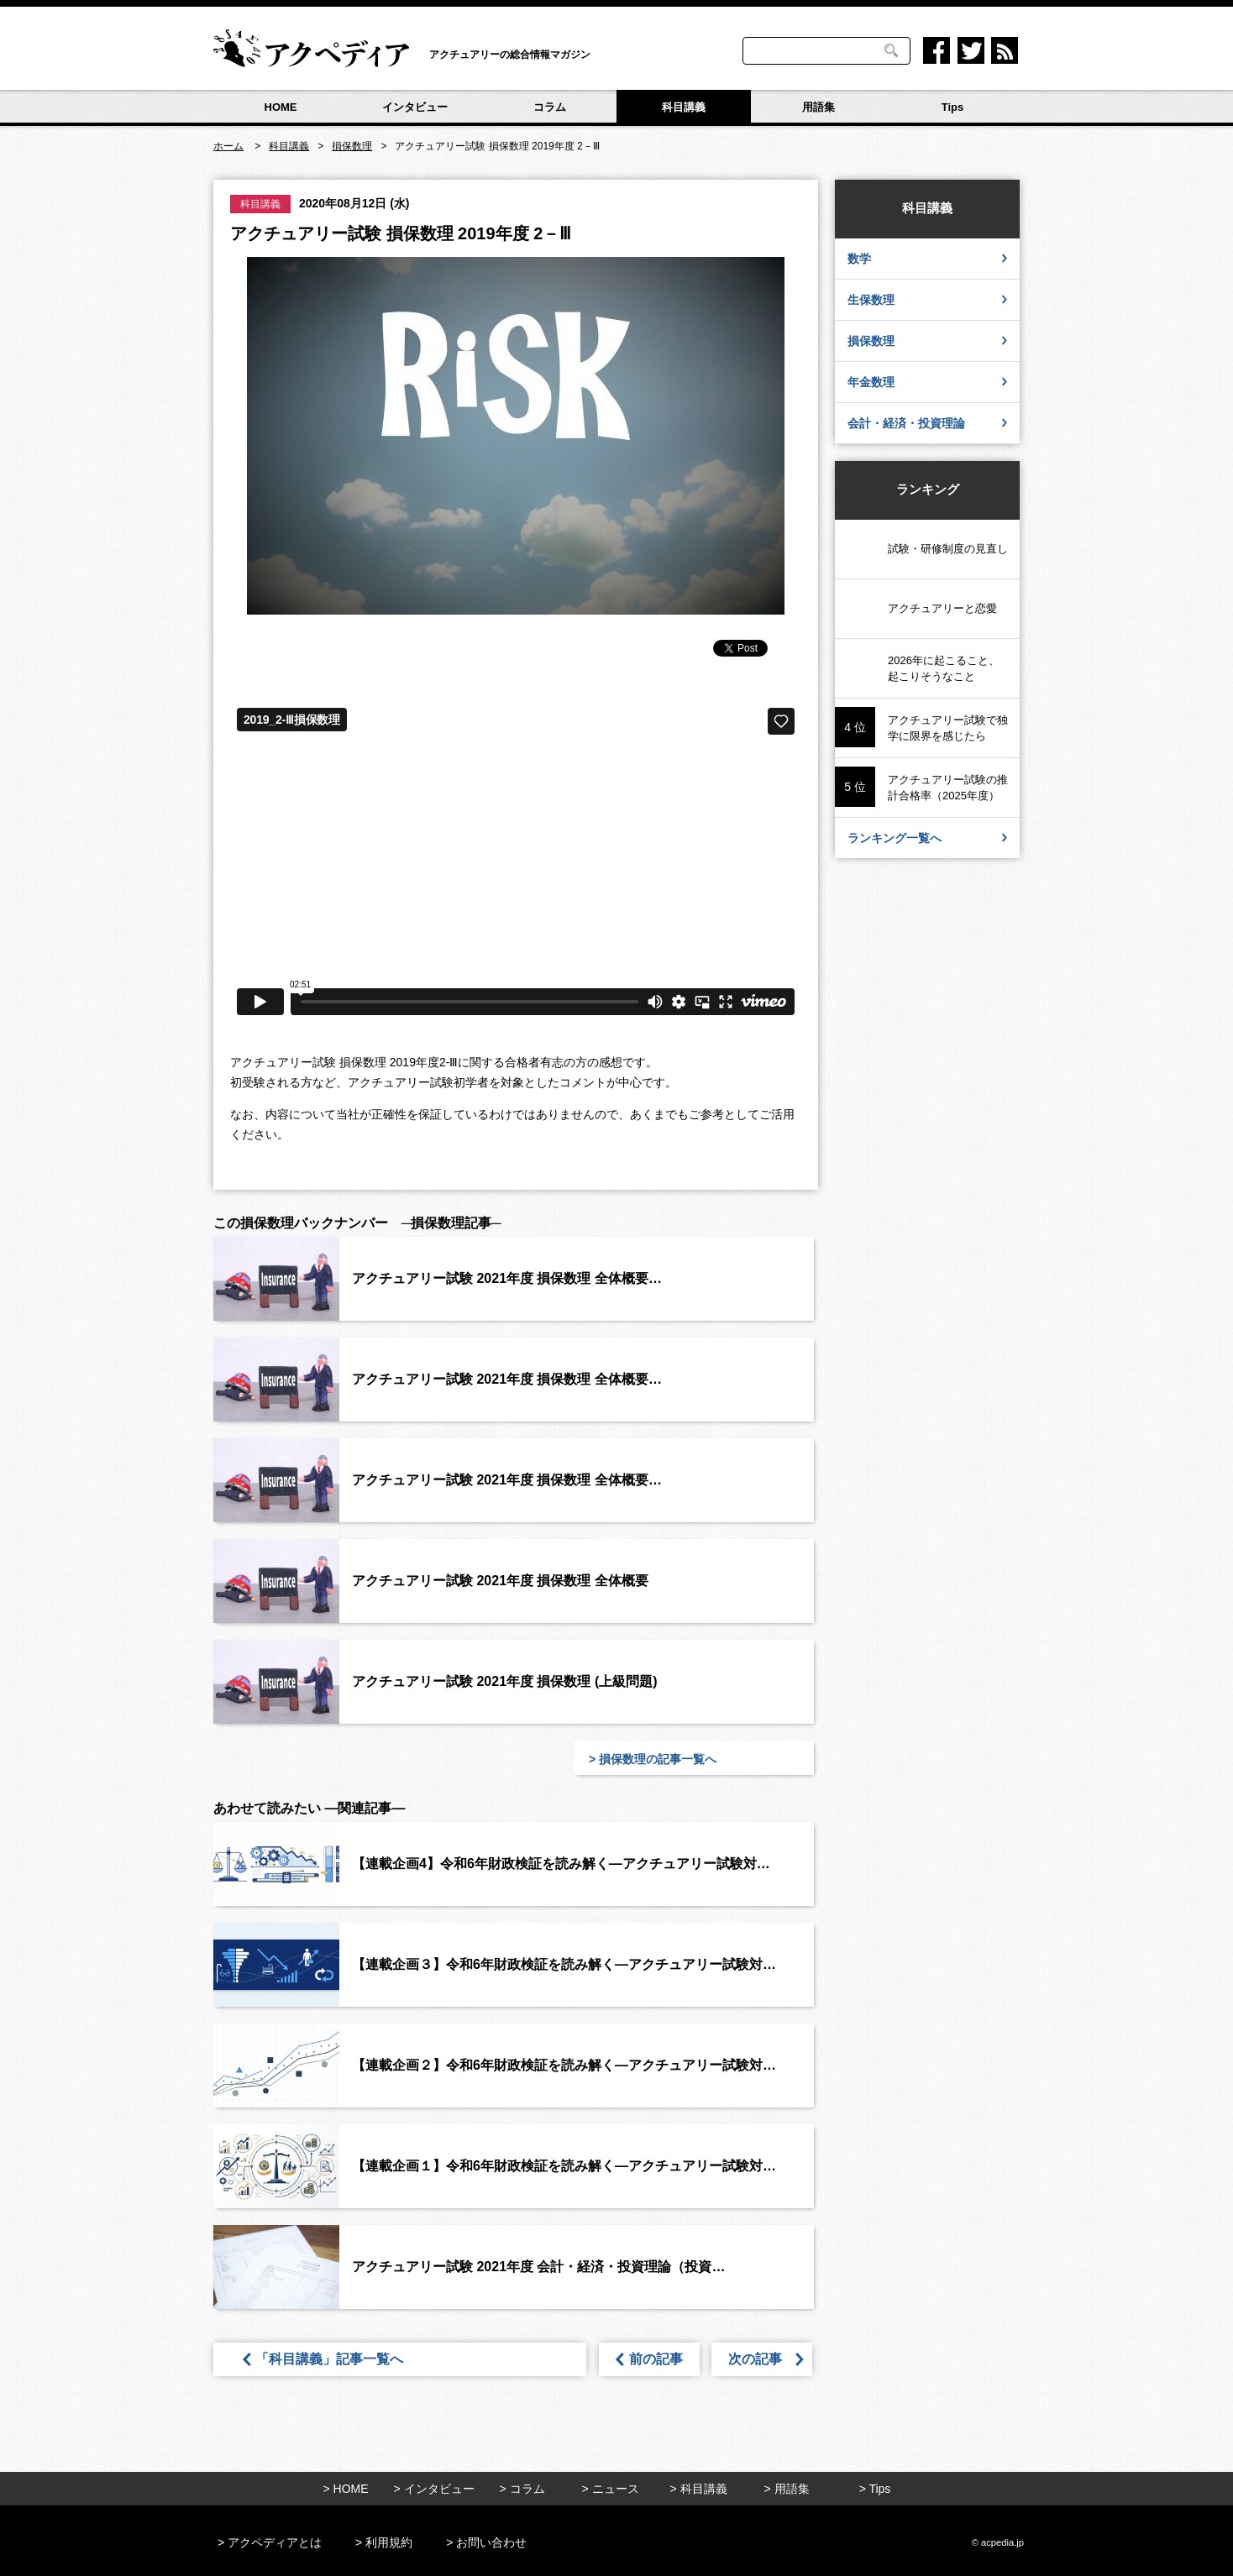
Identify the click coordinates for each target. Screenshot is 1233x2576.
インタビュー (415, 107)
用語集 (818, 107)
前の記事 (649, 2359)
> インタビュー (433, 2488)
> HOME (345, 2488)
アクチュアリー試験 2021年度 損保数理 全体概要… (507, 1278)
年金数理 (927, 381)
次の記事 (763, 2359)
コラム (549, 107)
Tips (953, 107)
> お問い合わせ (486, 2542)
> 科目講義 (698, 2488)
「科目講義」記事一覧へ (336, 2359)
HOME (281, 107)
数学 (927, 258)
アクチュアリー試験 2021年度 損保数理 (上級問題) (505, 1681)
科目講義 (684, 107)
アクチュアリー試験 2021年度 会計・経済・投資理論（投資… (538, 2266)
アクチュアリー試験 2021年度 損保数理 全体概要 (500, 1580)
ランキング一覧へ (927, 837)
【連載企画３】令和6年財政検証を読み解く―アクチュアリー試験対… (564, 1964)
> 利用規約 (383, 2542)
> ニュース (609, 2488)
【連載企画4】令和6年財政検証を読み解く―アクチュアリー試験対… (561, 1863)
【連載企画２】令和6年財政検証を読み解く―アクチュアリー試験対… (564, 2065)
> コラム (521, 2488)
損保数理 (927, 340)
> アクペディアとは (270, 2542)
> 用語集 (786, 2488)
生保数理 (927, 299)
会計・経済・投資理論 (927, 422)
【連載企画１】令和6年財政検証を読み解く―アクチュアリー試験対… (564, 2166)
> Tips (875, 2488)
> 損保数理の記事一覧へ (652, 1759)
